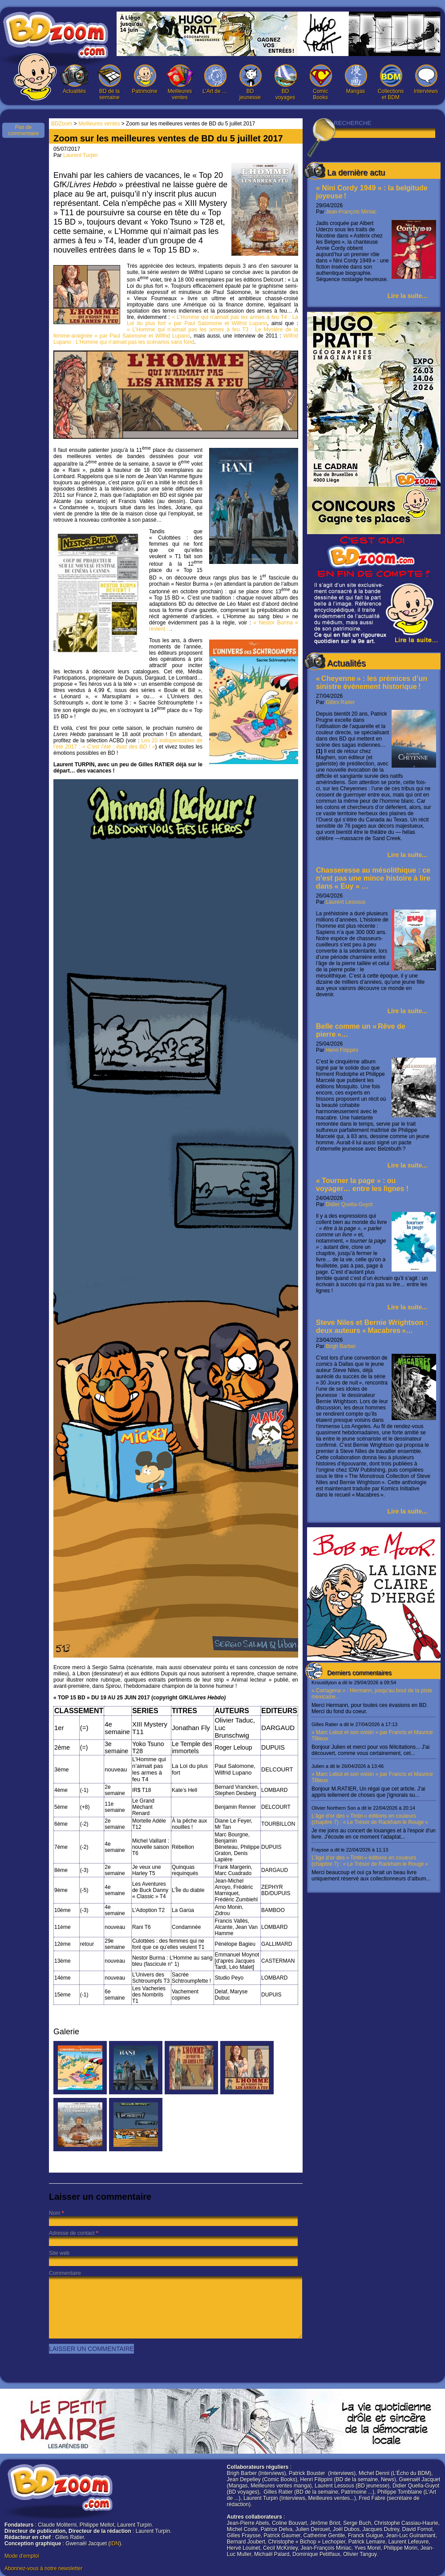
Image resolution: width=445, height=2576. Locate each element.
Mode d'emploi (21, 2556)
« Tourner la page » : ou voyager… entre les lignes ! (362, 1184)
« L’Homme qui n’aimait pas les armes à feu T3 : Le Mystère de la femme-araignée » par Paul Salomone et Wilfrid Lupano (175, 332)
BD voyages (285, 82)
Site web (59, 2253)
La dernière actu (356, 172)
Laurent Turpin (80, 155)
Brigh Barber (341, 1346)
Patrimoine (144, 79)
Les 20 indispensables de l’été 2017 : (127, 743)
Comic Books (320, 82)
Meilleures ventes (180, 82)
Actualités (74, 79)
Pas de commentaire (23, 130)
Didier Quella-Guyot (349, 1204)
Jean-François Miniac (351, 212)
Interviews (426, 79)
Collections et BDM (390, 82)
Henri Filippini (342, 1050)
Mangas (355, 79)
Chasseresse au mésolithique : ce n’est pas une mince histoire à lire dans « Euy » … (373, 878)
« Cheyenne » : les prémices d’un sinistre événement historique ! (371, 682)
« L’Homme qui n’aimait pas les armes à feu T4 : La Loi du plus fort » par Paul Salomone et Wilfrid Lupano (212, 320)
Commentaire (65, 2273)
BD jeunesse (250, 82)
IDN (114, 2543)
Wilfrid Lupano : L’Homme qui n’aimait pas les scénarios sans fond (175, 339)
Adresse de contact (72, 2233)
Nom (54, 2213)
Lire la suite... (407, 295)
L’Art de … (215, 79)
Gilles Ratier (340, 702)
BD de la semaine (109, 82)
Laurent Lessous (345, 902)
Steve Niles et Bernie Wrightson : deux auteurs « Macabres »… (372, 1326)
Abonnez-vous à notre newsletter (43, 2568)
